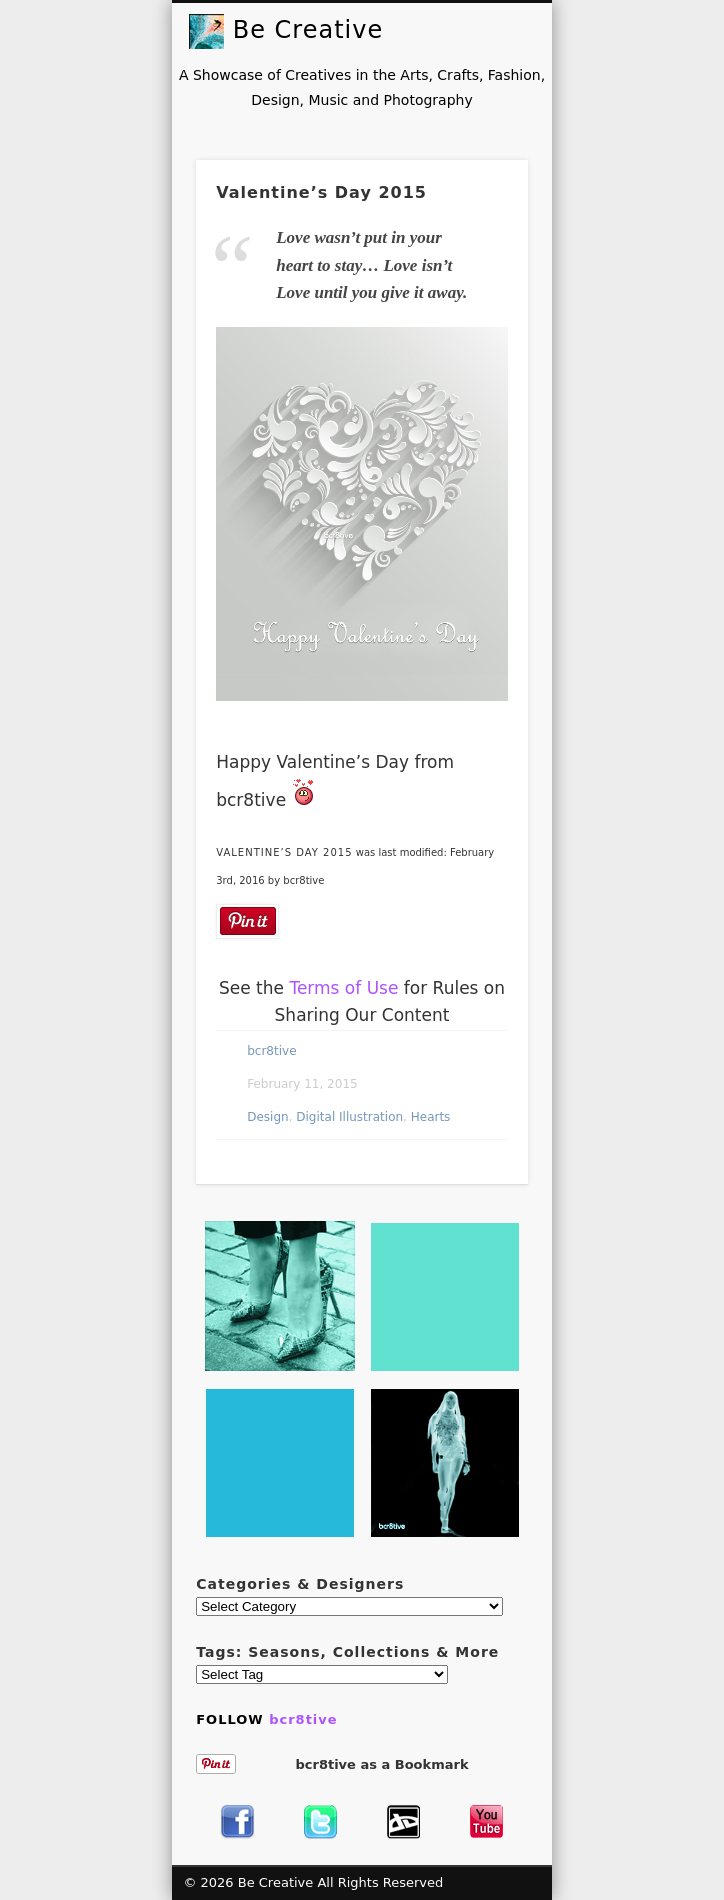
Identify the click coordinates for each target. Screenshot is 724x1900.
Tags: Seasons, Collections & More (347, 1652)
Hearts (431, 1117)
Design (267, 1117)
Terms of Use (343, 988)
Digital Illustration (349, 1117)
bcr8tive (271, 1051)
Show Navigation (521, 31)
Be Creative (308, 30)
